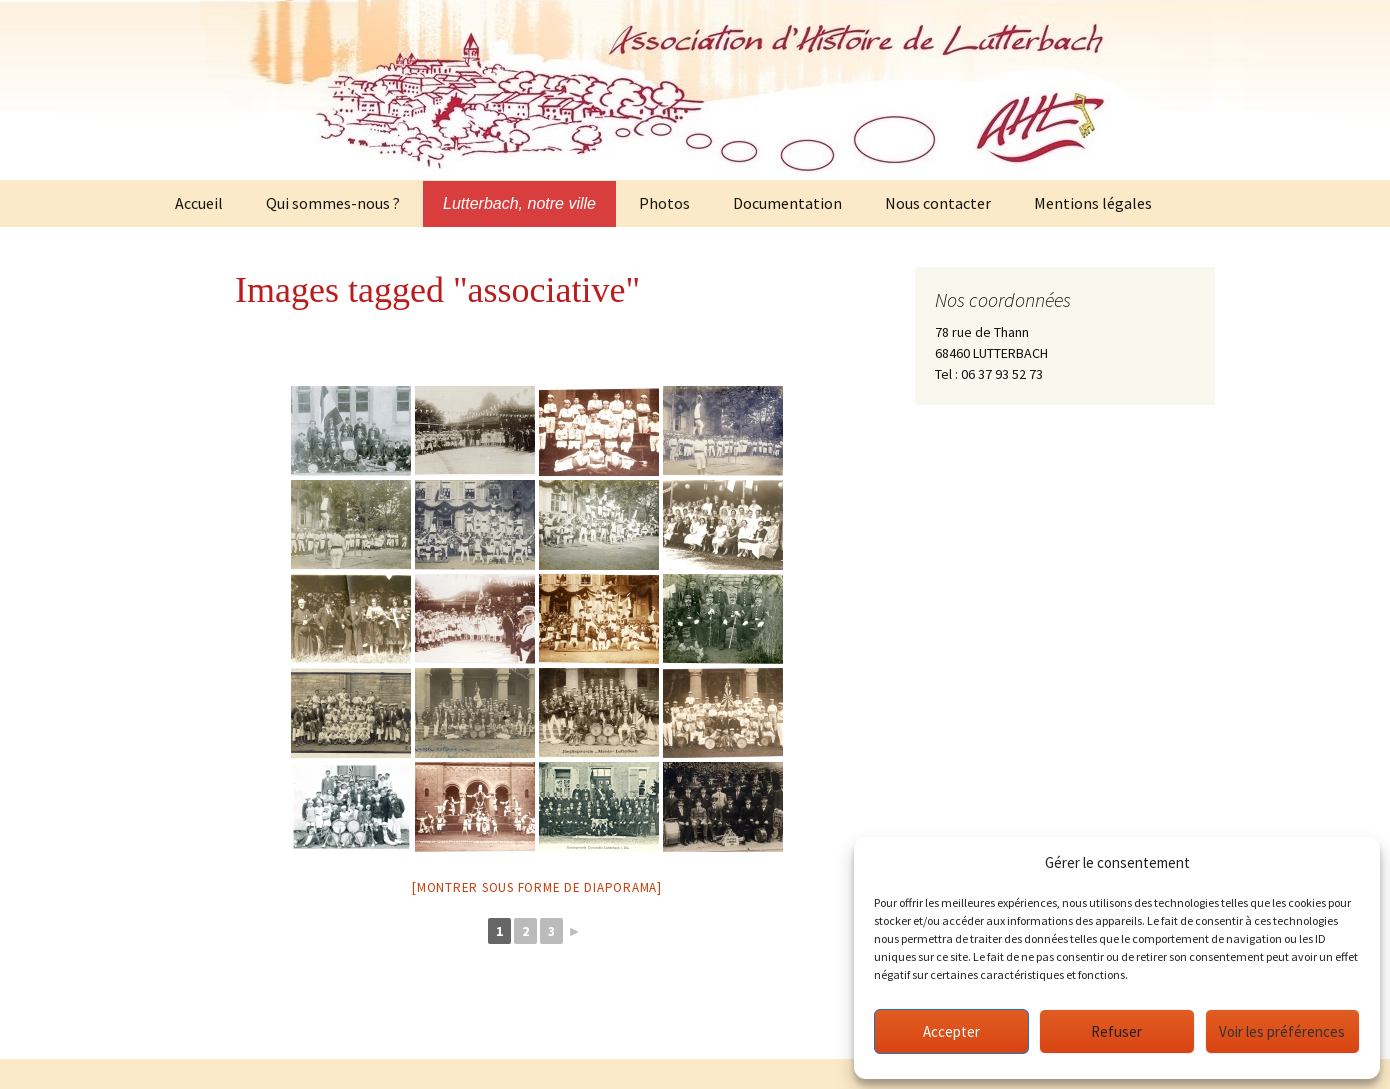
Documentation (787, 203)
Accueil (199, 203)
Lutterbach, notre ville (519, 203)
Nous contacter (938, 203)
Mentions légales (1093, 203)
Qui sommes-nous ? (333, 203)
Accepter (951, 1031)
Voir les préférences (1282, 1031)
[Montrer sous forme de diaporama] (537, 887)
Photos (664, 203)
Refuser (1116, 1031)
